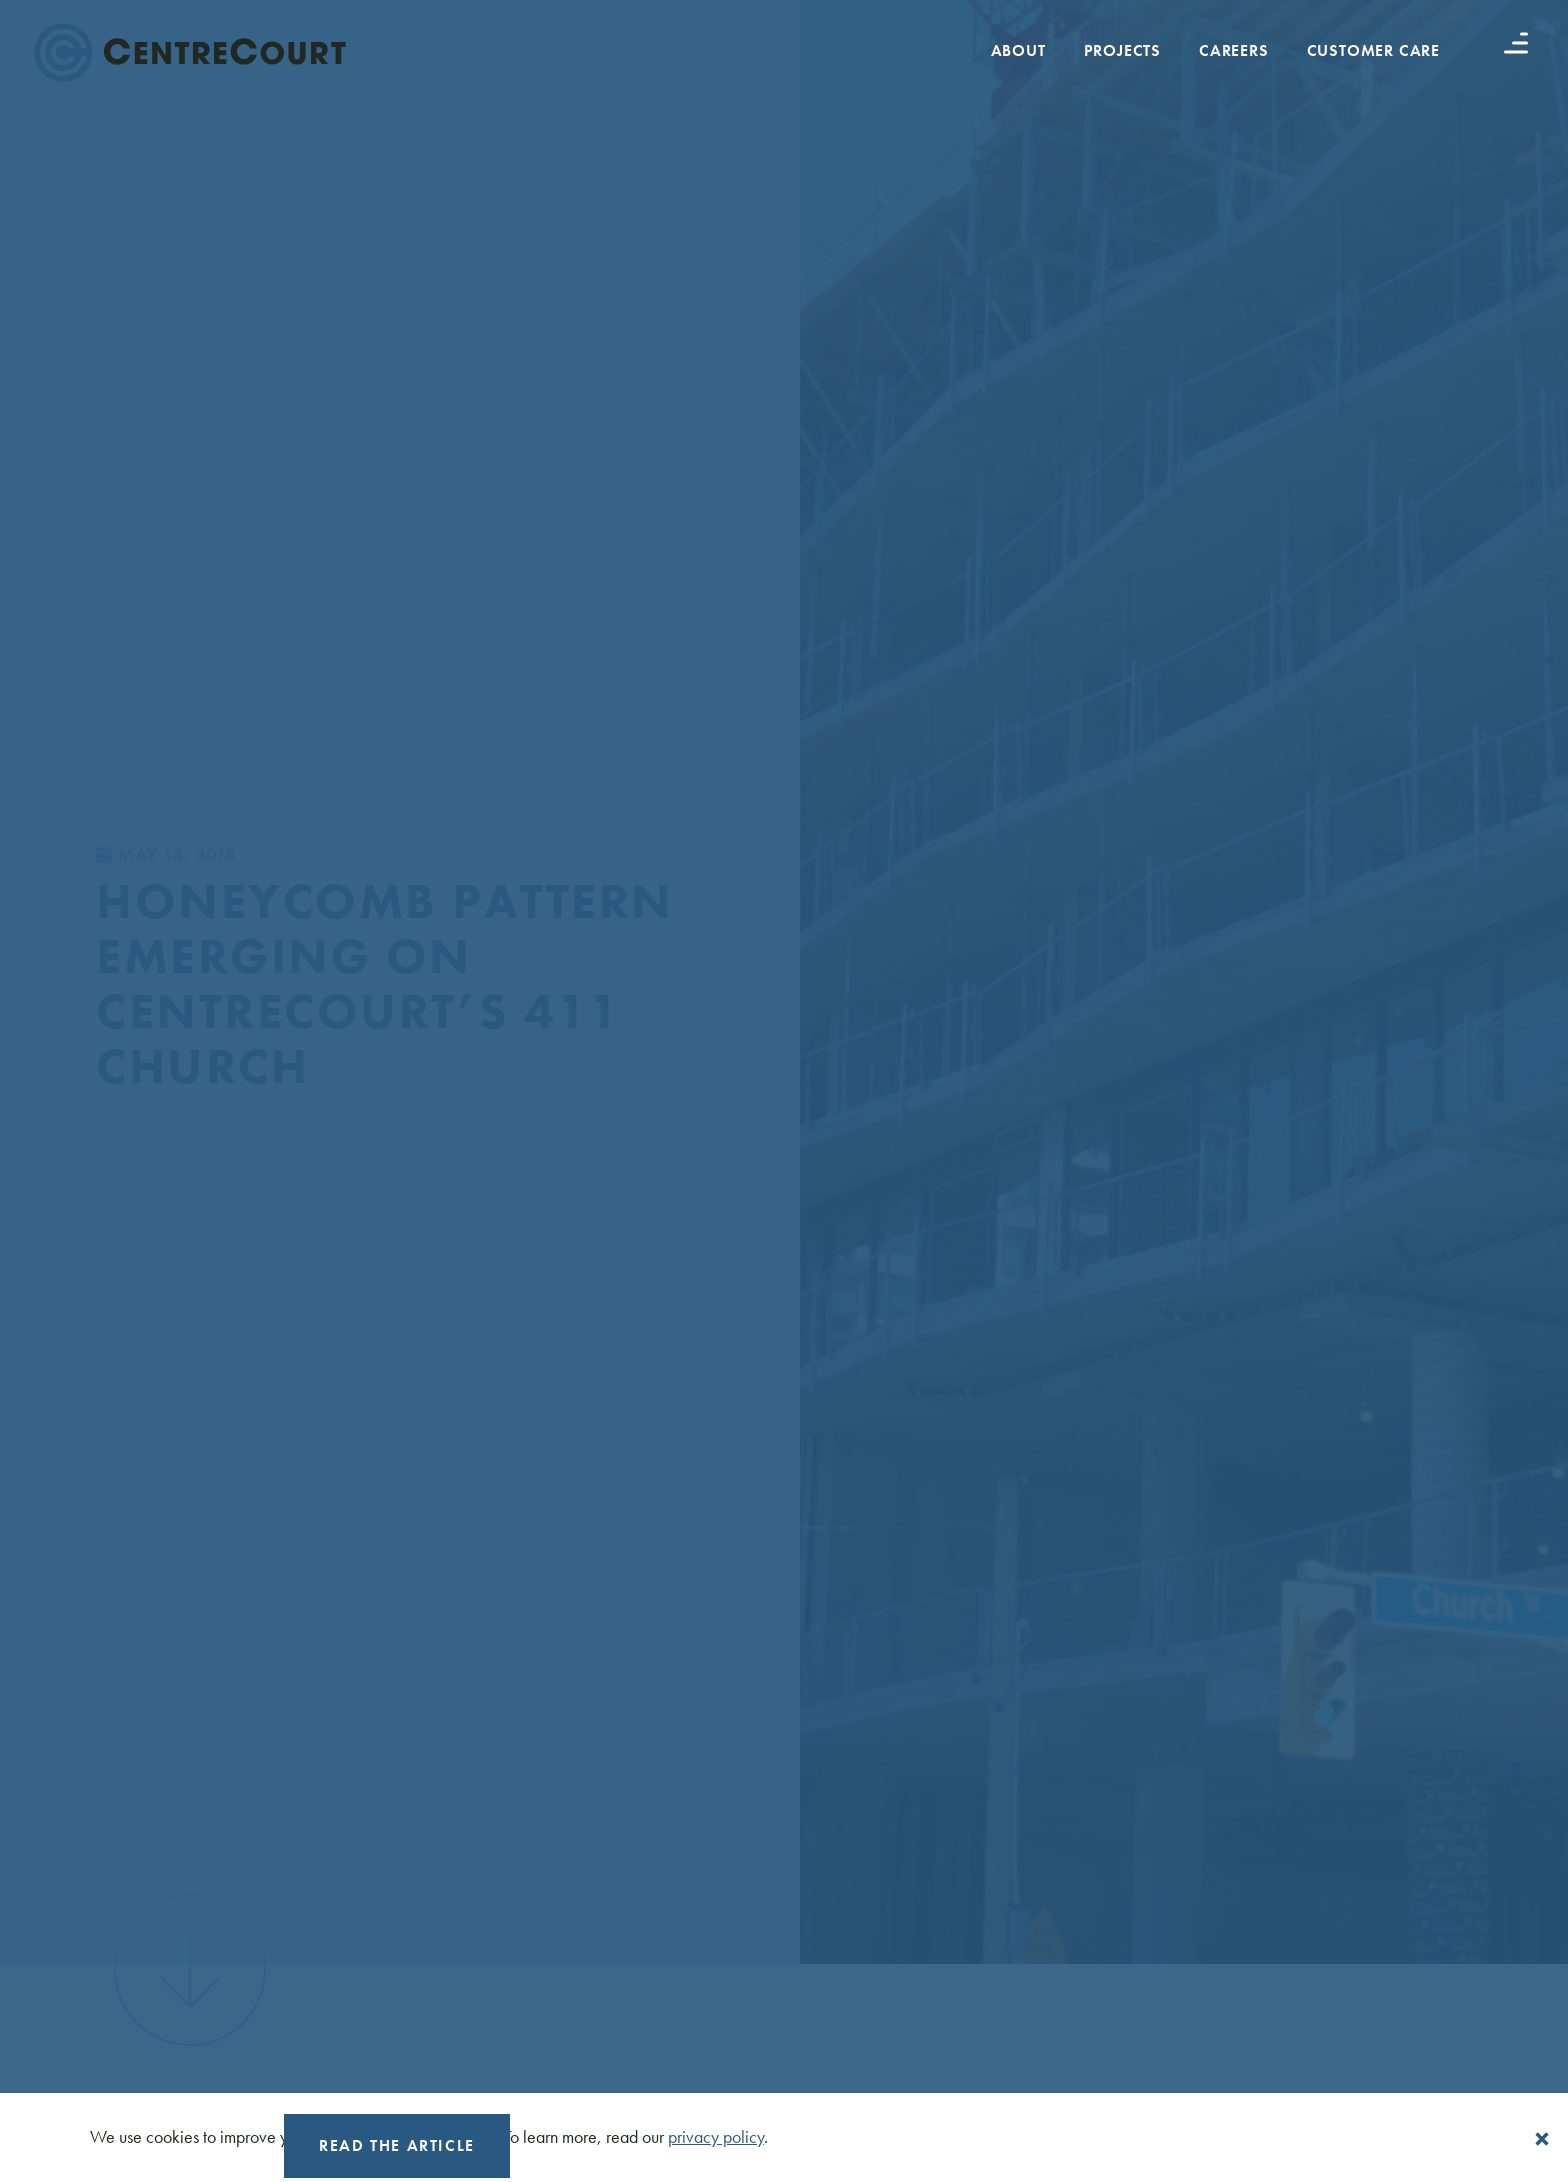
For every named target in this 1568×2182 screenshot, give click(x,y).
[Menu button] (1516, 43)
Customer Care (1373, 50)
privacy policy (716, 2136)
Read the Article (397, 2145)
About (1018, 50)
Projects (1122, 50)
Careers (1234, 50)
